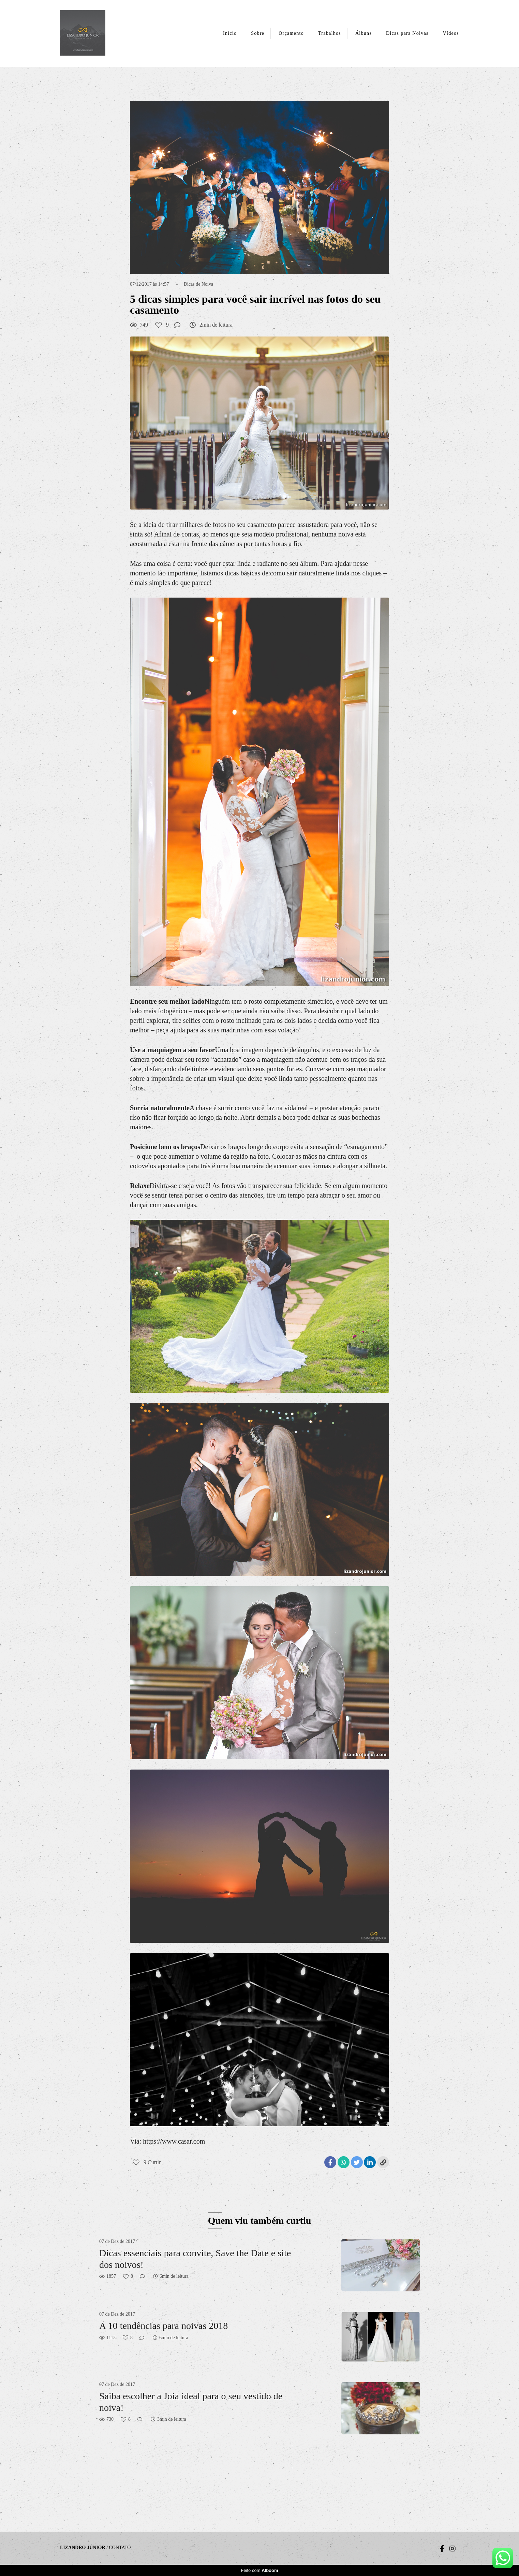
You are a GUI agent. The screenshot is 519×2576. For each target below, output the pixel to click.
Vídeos (451, 33)
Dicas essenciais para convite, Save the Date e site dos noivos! (195, 2259)
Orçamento (291, 33)
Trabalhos (329, 33)
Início (230, 33)
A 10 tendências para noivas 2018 (163, 2325)
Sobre (257, 33)
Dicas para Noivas (407, 33)
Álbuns (363, 33)
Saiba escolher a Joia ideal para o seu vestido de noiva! (190, 2402)
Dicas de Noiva (198, 284)
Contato (120, 2547)
